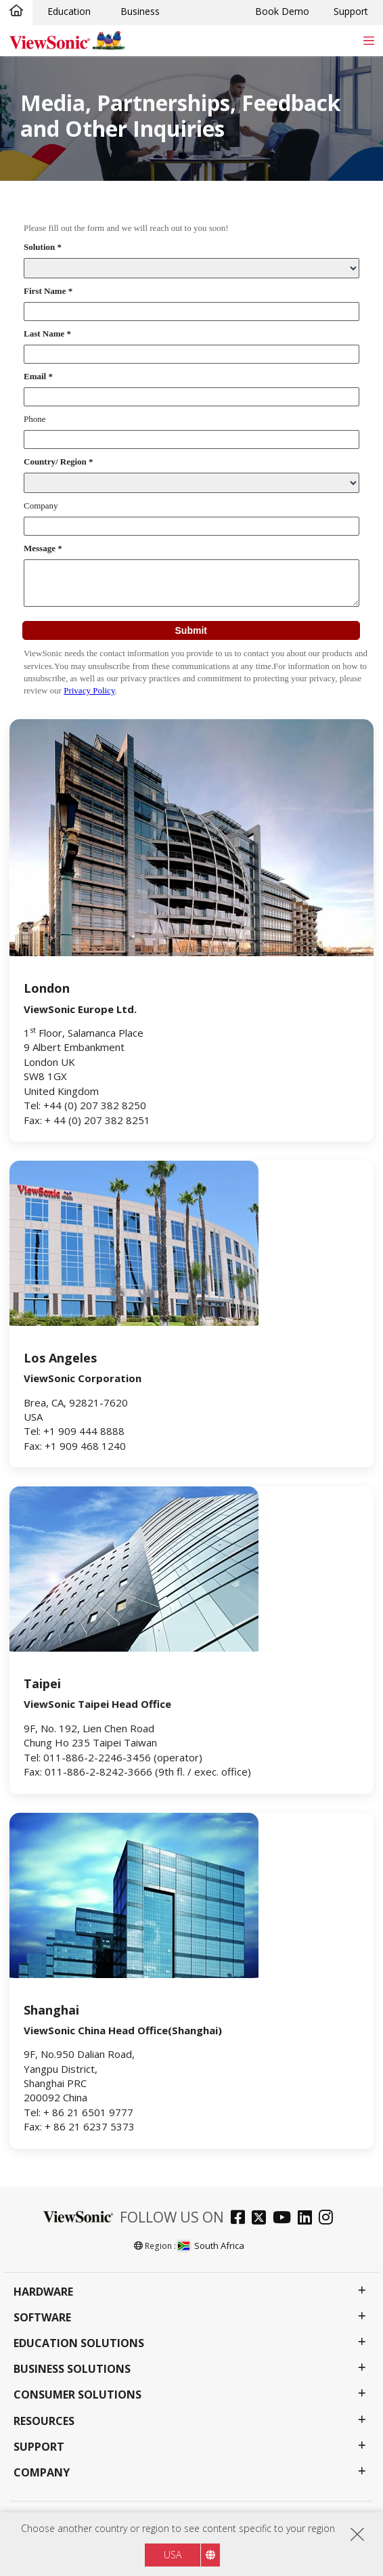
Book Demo (282, 11)
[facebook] (241, 2219)
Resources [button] (44, 2421)
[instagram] (329, 2219)
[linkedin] (308, 2219)
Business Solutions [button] (72, 2369)
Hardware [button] (43, 2291)
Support (351, 11)
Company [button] (42, 2472)
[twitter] (262, 2219)
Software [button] (42, 2317)
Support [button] (39, 2447)
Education (69, 11)
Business (140, 11)
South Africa (211, 2245)
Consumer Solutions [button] (77, 2394)
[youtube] (285, 2219)
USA (172, 2554)
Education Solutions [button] (79, 2343)
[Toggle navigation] (368, 40)
